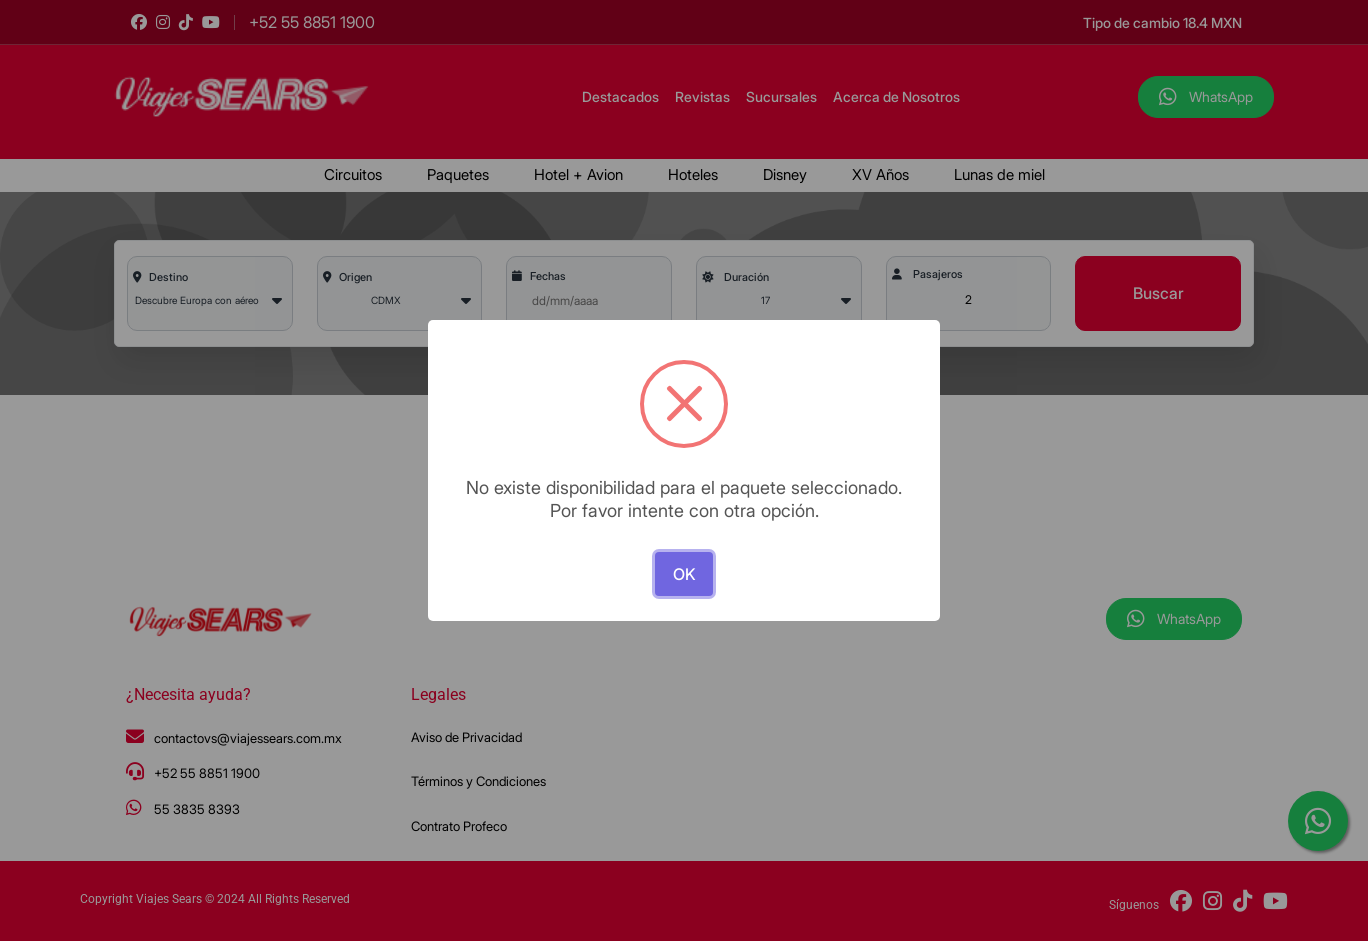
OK (684, 574)
